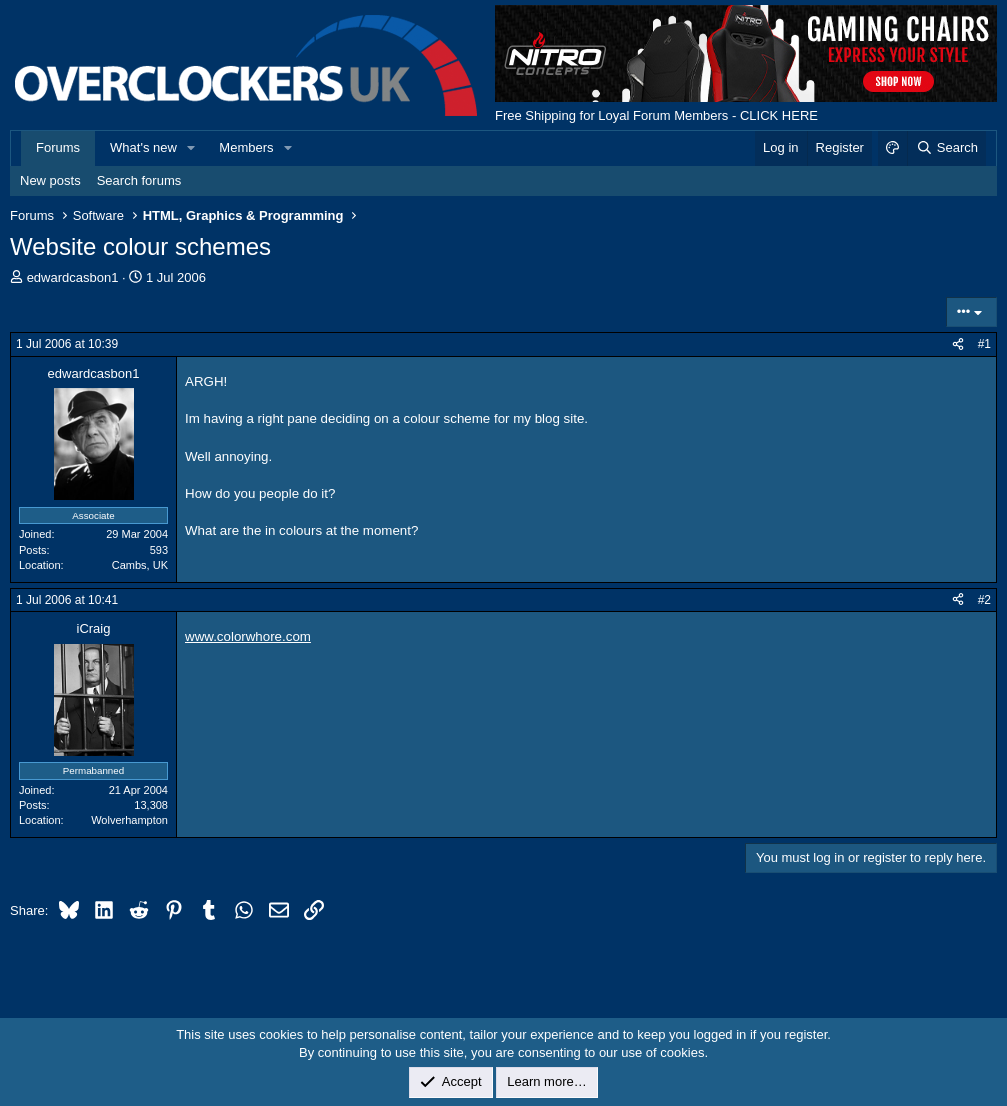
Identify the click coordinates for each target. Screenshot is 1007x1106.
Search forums (139, 180)
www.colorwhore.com (248, 636)
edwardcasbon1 (73, 277)
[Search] (946, 148)
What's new (143, 147)
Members (246, 147)
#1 (984, 344)
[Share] (958, 344)
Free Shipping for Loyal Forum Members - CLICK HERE (656, 115)
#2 (984, 600)
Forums (58, 147)
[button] (192, 148)
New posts (50, 180)
